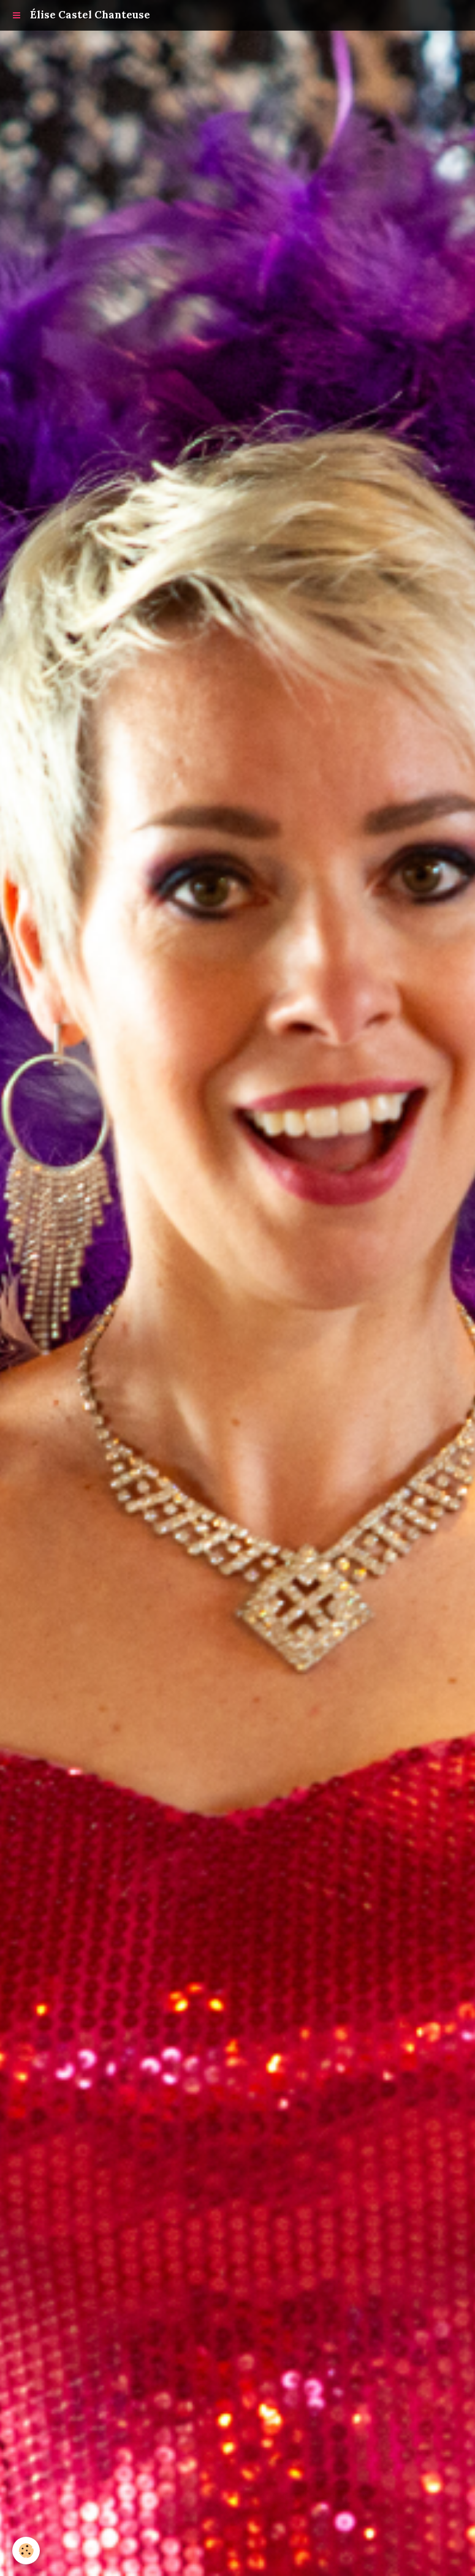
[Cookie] (26, 2550)
